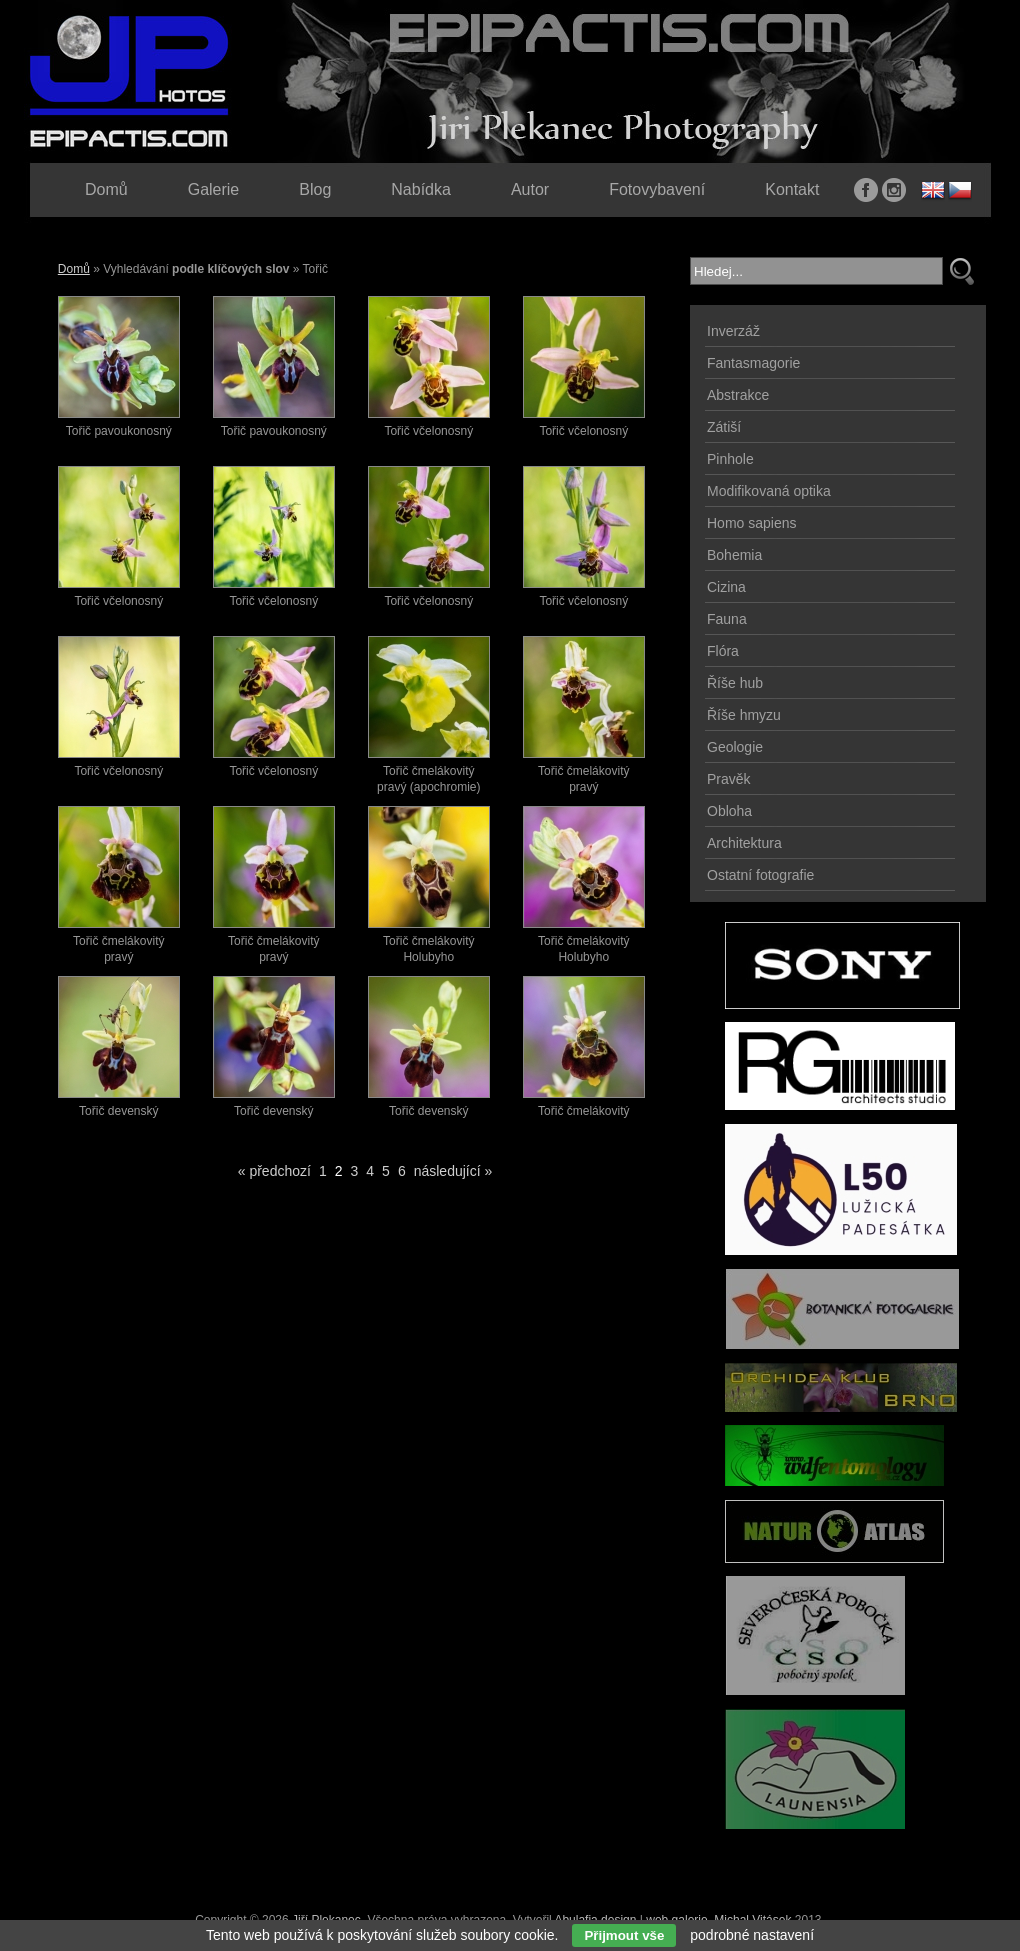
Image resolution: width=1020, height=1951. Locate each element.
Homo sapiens (752, 523)
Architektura (744, 843)
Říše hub (735, 683)
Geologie (735, 747)
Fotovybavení (657, 189)
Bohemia (734, 555)
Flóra (723, 651)
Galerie (214, 189)
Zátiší (724, 427)
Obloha (729, 811)
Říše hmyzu (744, 715)
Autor (530, 189)
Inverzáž (733, 331)
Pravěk (729, 779)
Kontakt (792, 189)
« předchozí (274, 1171)
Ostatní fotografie (760, 875)
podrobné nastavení (752, 1935)
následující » (453, 1171)
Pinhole (730, 459)
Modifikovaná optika (769, 491)
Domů (74, 269)
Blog (315, 189)
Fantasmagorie (753, 363)
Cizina (726, 587)
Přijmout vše (624, 1935)
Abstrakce (738, 395)
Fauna (727, 619)
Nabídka (421, 189)
